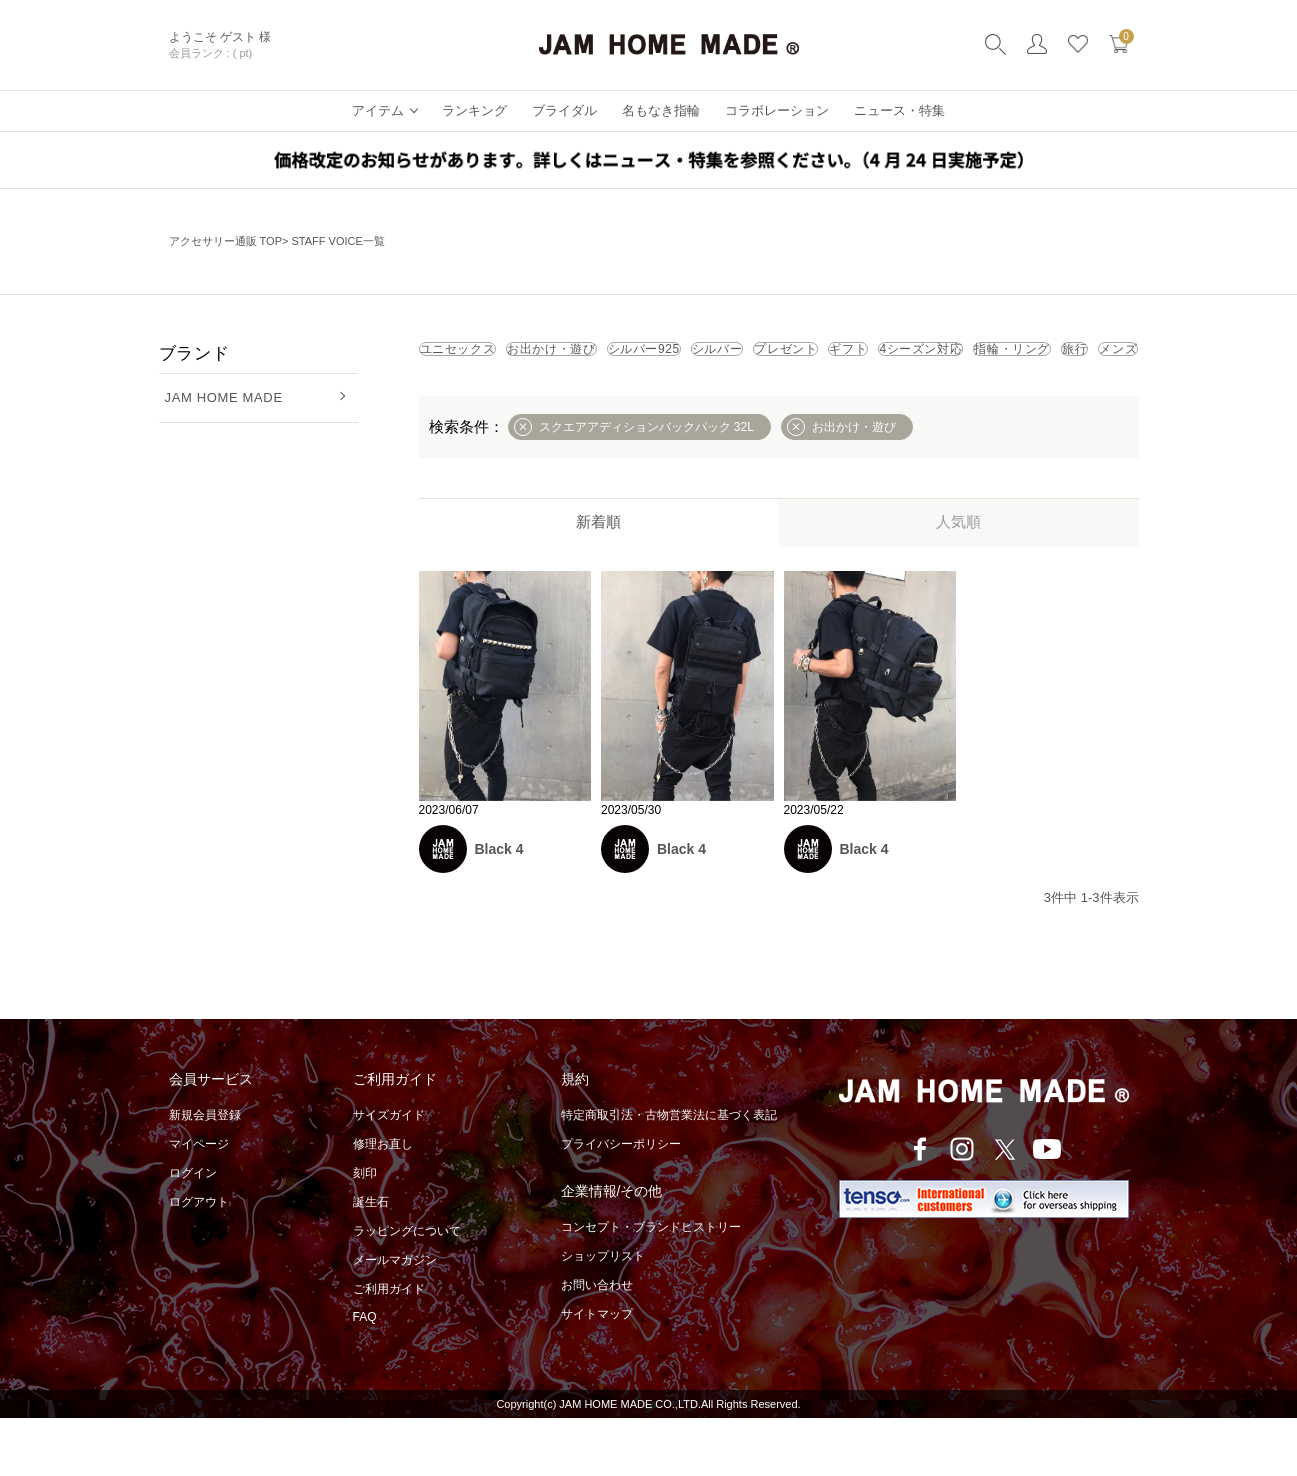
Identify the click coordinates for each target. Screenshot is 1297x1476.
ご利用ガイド (389, 1347)
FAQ (365, 1375)
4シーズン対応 (584, 400)
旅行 (839, 400)
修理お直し (383, 1202)
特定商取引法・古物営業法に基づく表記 (669, 1173)
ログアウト (199, 1260)
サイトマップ (597, 1372)
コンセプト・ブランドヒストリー (651, 1285)
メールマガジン (395, 1318)
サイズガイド (389, 1173)
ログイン (193, 1231)
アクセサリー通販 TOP (225, 241)
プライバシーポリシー (621, 1202)
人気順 (958, 579)
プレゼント (1019, 356)
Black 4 (499, 907)
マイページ (199, 1202)
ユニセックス (484, 356)
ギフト (462, 400)
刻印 (365, 1231)
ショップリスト (603, 1314)
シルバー (900, 356)
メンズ (928, 400)
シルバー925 (777, 356)
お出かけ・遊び (631, 356)
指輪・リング (728, 400)
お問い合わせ (597, 1343)
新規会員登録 (205, 1173)
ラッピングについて (407, 1289)
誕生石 (371, 1260)
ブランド (194, 353)
